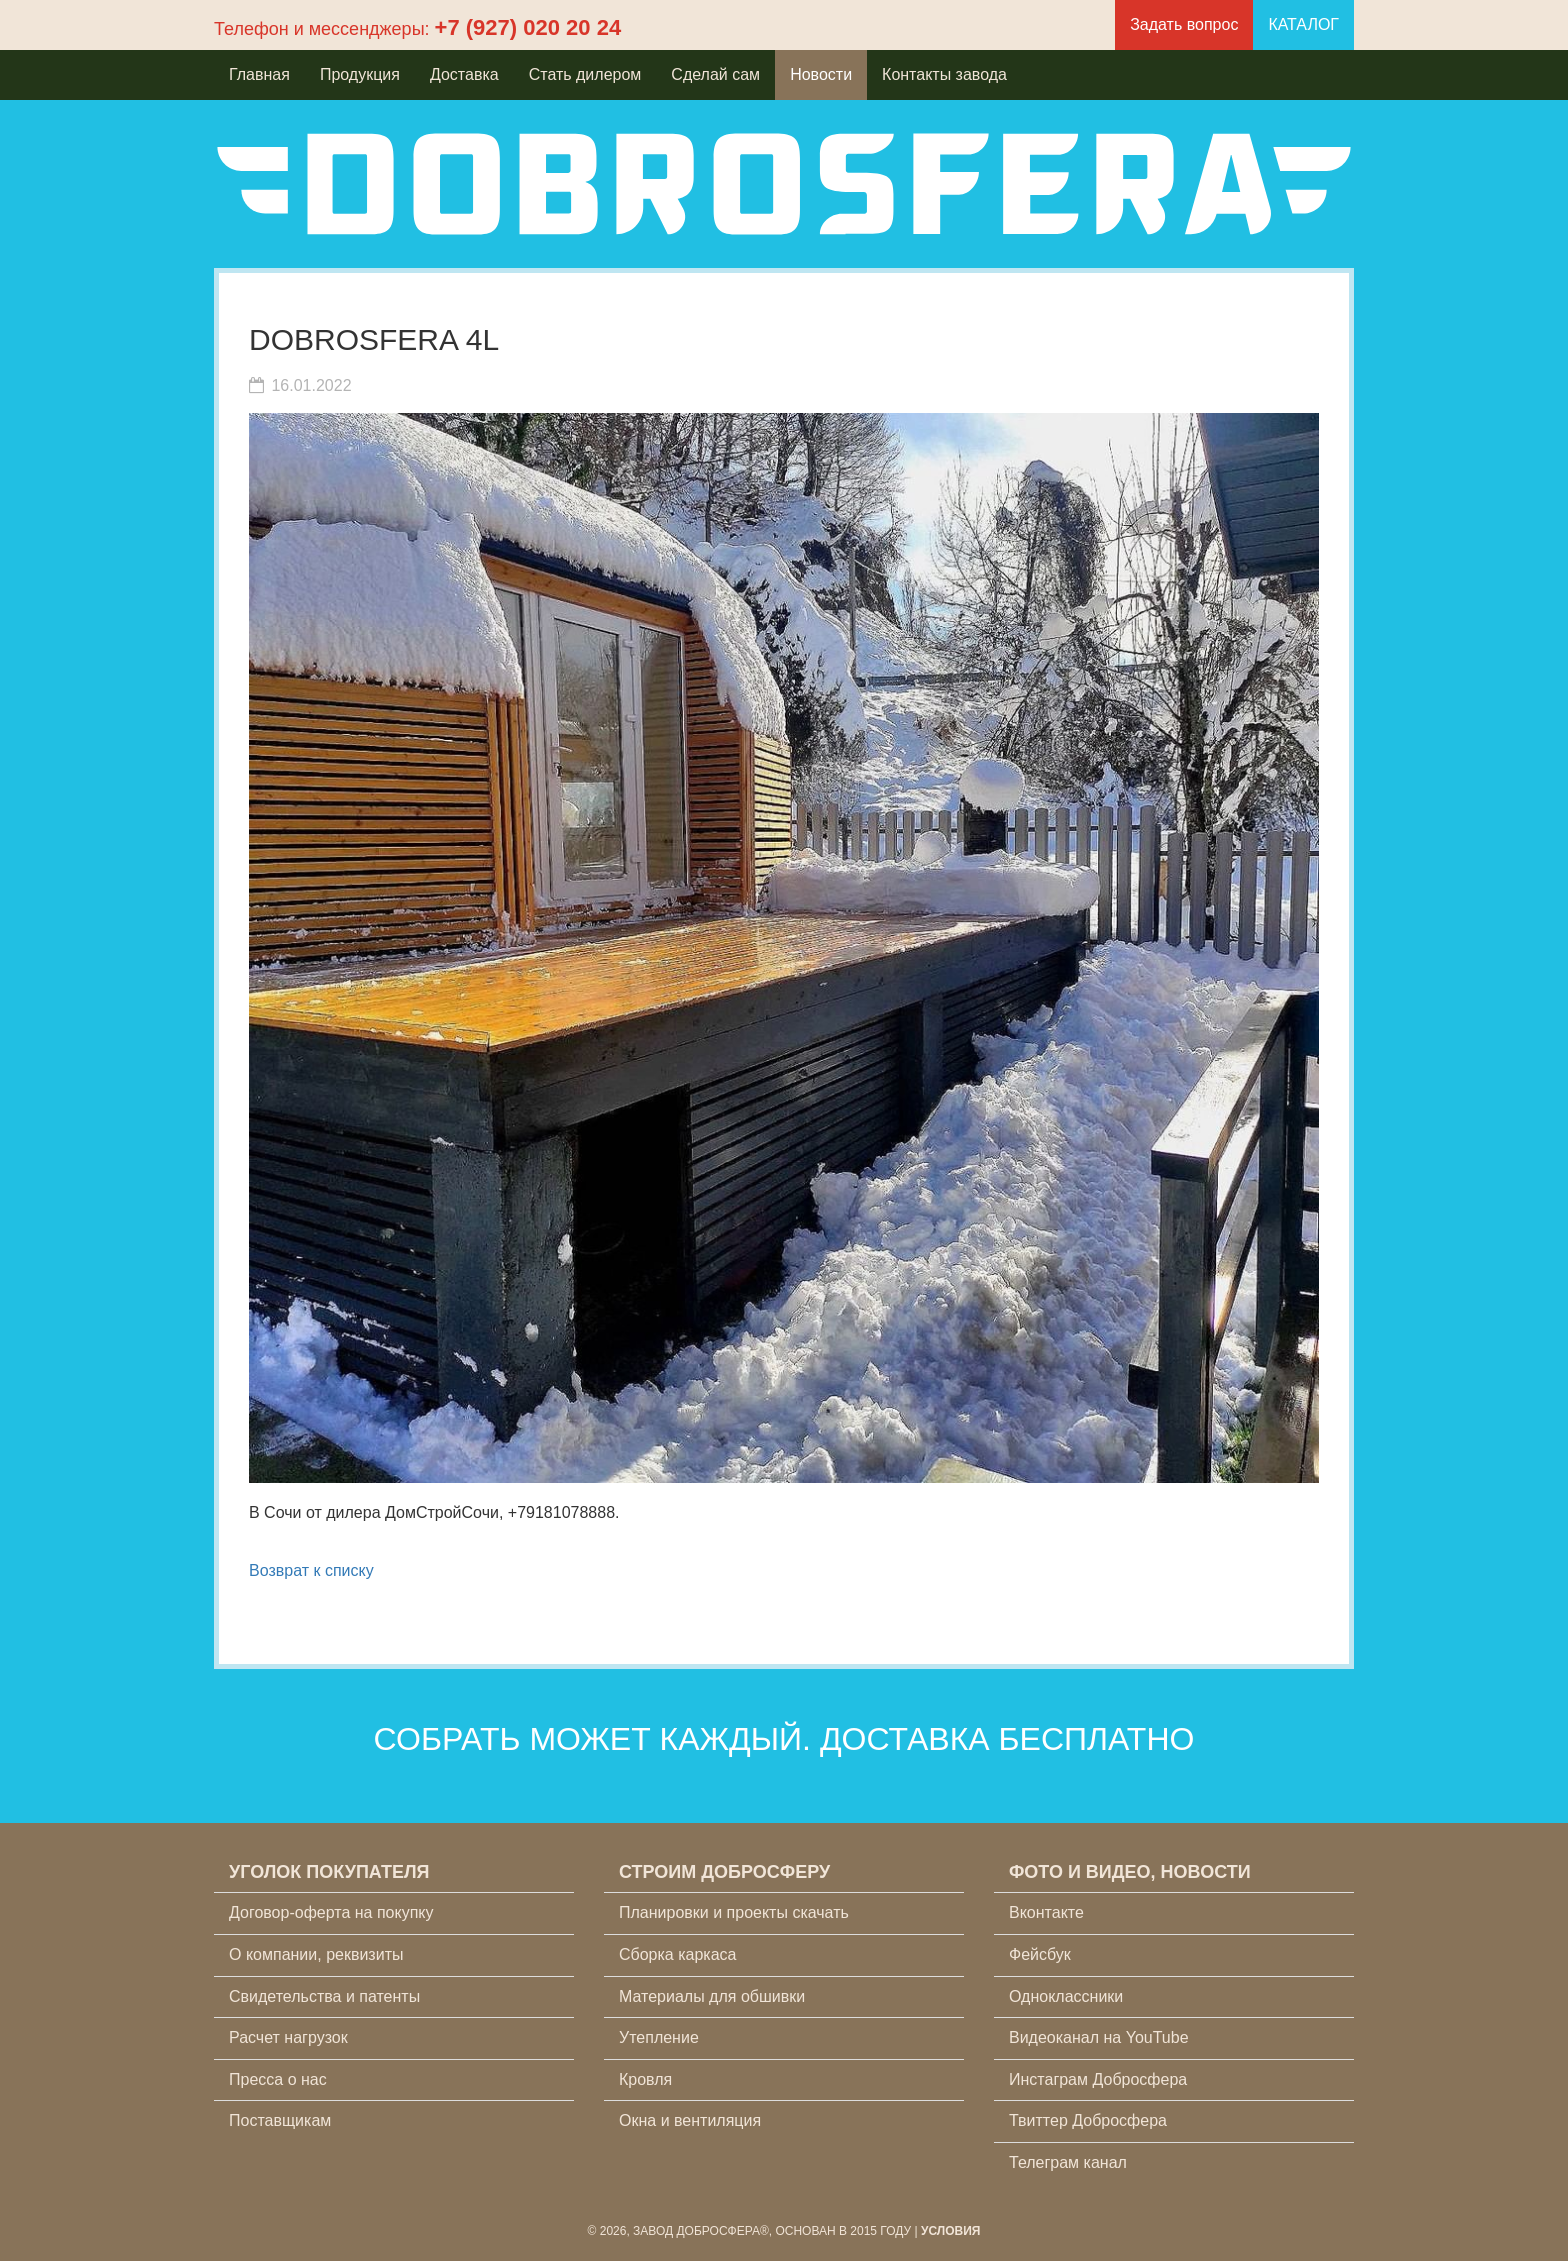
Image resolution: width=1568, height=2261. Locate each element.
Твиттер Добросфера (1088, 2120)
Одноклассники (1066, 1996)
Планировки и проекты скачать (734, 1912)
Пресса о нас (278, 2079)
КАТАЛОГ (1303, 24)
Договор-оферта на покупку (331, 1912)
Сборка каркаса (678, 1954)
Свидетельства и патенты (324, 1996)
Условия (951, 2231)
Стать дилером (585, 74)
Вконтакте (1046, 1912)
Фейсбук (1040, 1954)
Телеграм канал (1068, 2162)
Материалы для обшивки (712, 1996)
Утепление (659, 2037)
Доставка (464, 74)
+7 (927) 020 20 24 (528, 27)
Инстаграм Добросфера (1098, 2079)
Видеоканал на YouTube (1099, 2037)
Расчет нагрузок (288, 2037)
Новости (821, 74)
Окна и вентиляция (690, 2120)
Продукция (360, 74)
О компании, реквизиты (316, 1954)
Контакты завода (944, 74)
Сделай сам (715, 74)
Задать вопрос (1184, 24)
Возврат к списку (311, 1570)
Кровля (645, 2079)
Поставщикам (280, 2120)
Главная (259, 74)
